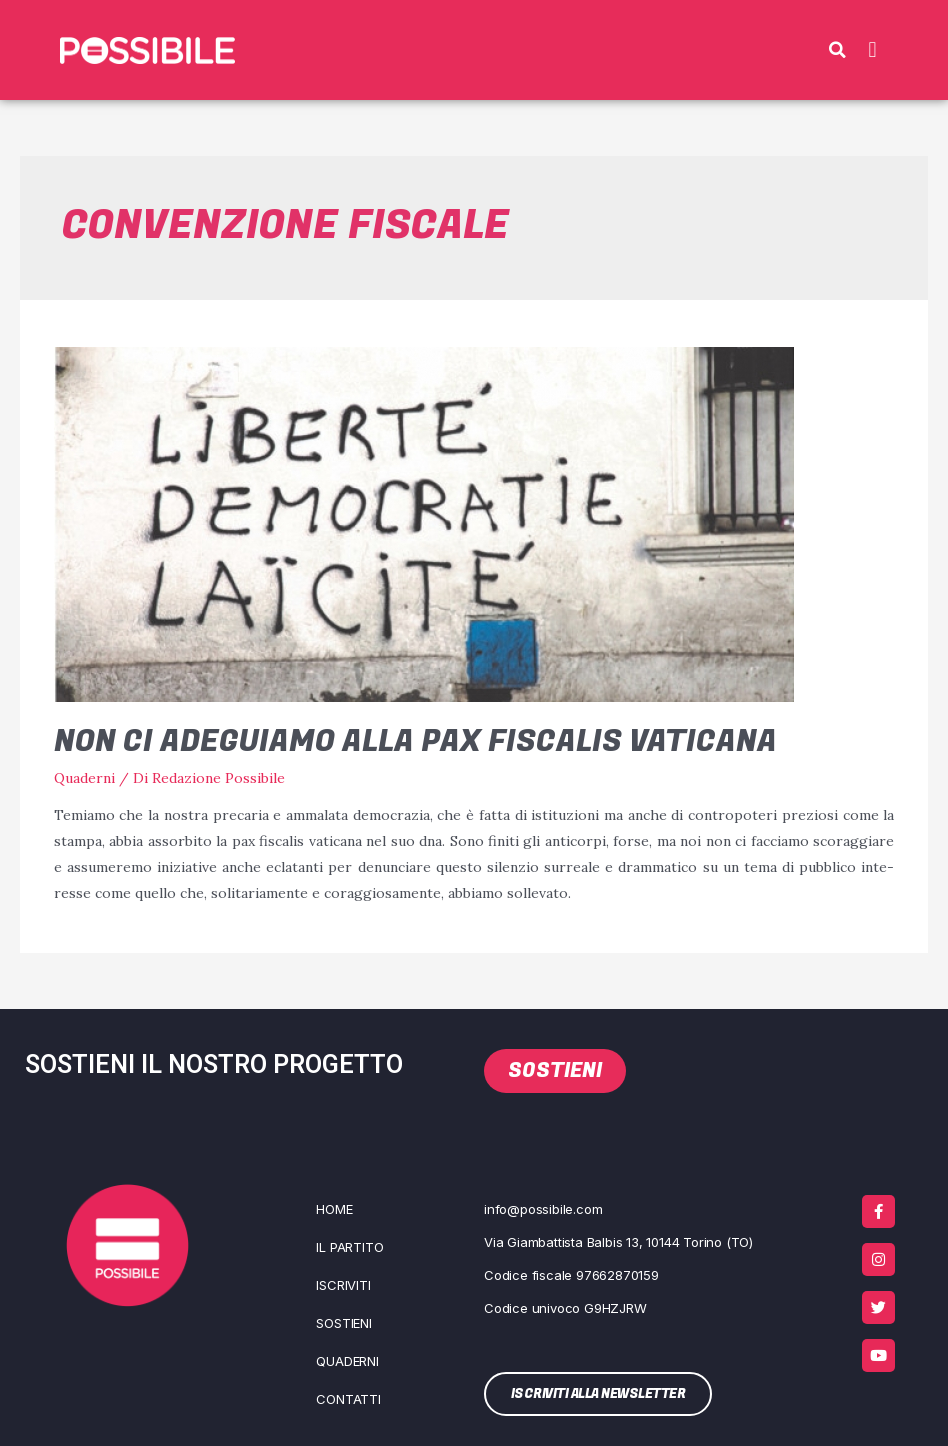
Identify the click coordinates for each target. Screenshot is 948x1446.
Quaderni (84, 778)
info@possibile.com (543, 1209)
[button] (837, 50)
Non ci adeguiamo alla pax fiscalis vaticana (415, 742)
